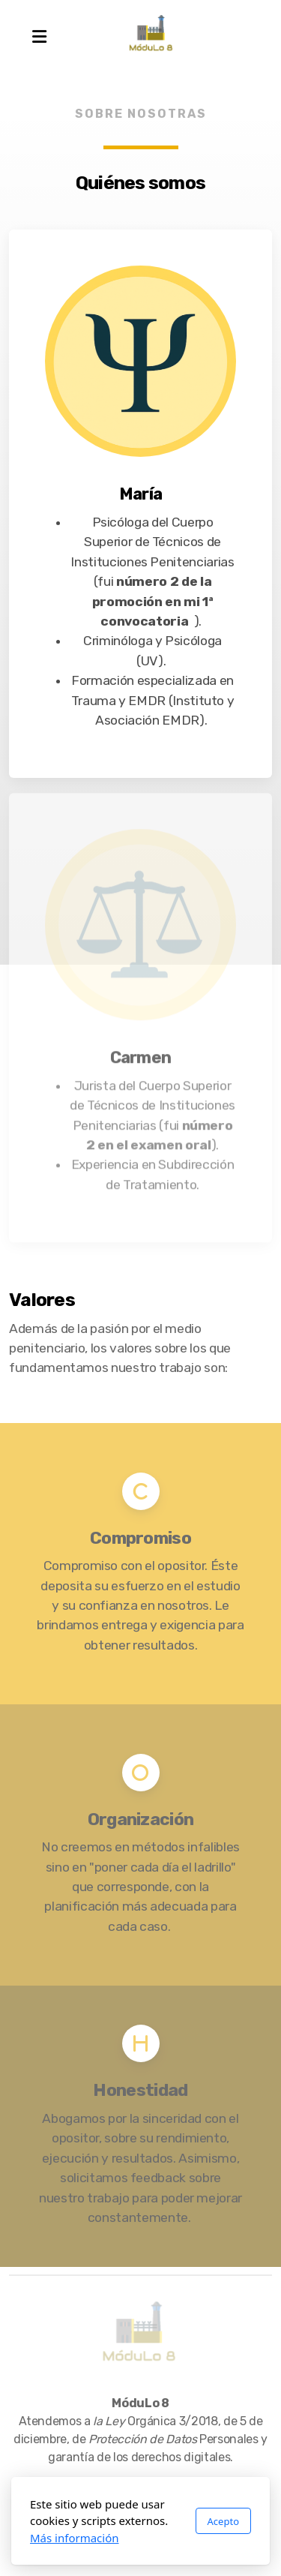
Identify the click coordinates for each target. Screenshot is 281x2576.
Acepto (223, 2521)
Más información (74, 2537)
